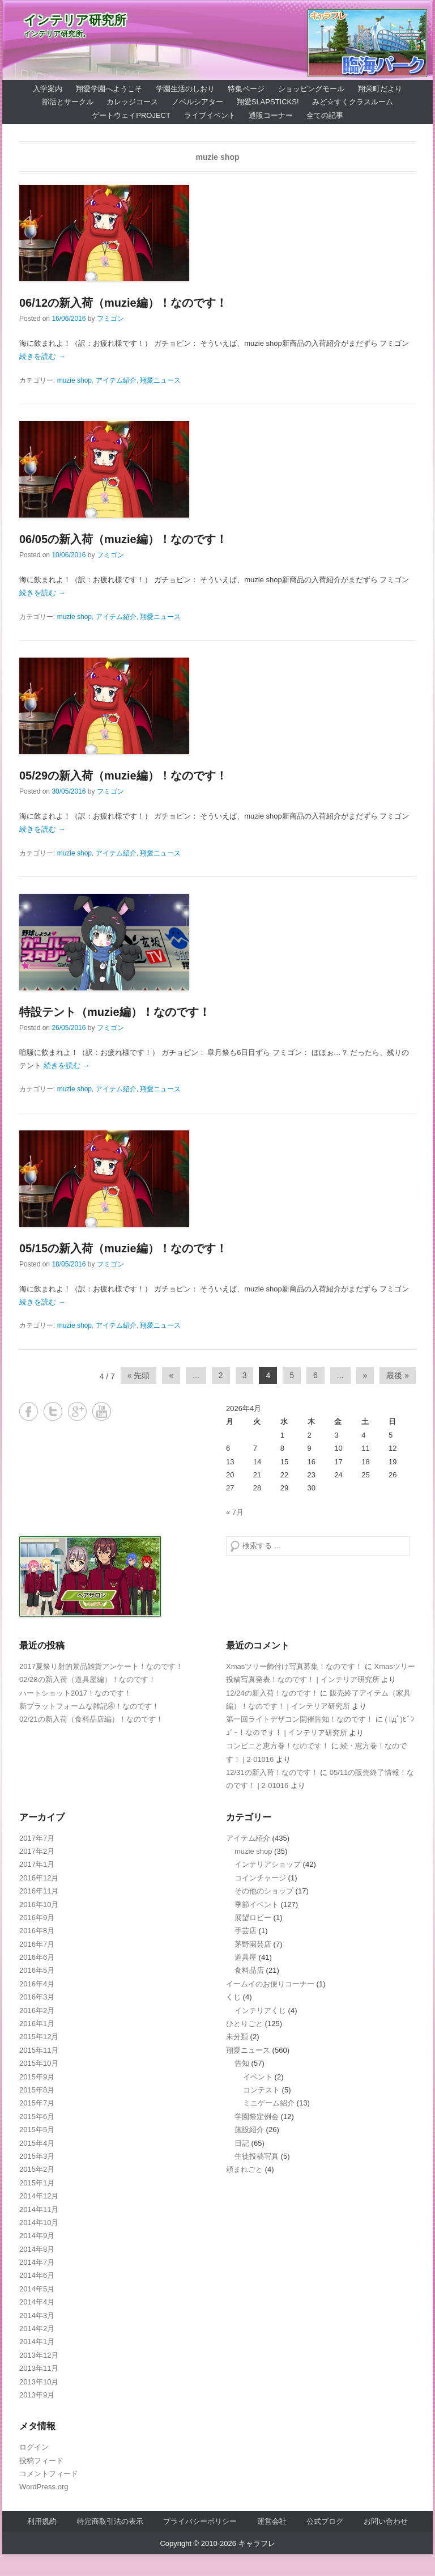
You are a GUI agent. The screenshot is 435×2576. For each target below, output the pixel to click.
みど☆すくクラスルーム (352, 102)
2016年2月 (36, 2010)
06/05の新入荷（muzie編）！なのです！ (123, 539)
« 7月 (235, 1512)
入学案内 (47, 88)
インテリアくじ (260, 2010)
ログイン (34, 2447)
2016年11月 (38, 1891)
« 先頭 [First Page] (138, 1375)
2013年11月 (38, 2368)
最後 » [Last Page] (397, 1375)
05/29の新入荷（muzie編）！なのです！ (123, 775)
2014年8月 (36, 2249)
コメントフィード (48, 2473)
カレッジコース (132, 102)
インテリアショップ (267, 1864)
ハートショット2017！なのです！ (75, 1693)
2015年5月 (36, 2129)
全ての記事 (324, 115)
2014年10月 (38, 2222)
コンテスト (261, 2090)
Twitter (53, 1411)
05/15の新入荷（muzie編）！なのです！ (123, 1248)
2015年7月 (36, 2103)
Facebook (28, 1411)
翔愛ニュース (160, 380)
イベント (257, 2077)
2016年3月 (36, 1997)
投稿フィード (41, 2460)
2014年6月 (36, 2275)
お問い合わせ (386, 2521)
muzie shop (74, 380)
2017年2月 (36, 1851)
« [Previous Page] (171, 1375)
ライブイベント (210, 115)
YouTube (101, 1411)
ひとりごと (244, 2023)
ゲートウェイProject (131, 115)
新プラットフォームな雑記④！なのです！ (89, 1706)
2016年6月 (36, 1957)
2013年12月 (38, 2355)
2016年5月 (36, 1970)
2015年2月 (36, 2169)
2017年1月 (36, 1864)
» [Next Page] (365, 1375)
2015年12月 (38, 2036)
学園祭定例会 (256, 2116)
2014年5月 (36, 2289)
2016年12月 (38, 1878)
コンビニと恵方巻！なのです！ (277, 1746)
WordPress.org (43, 2486)
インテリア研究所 (75, 20)
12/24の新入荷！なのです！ (272, 1693)
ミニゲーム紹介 (269, 2103)
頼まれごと (244, 2169)
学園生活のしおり (185, 88)
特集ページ (246, 88)
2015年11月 (38, 2050)
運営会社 (272, 2521)
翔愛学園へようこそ (109, 88)
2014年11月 (38, 2209)
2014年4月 (36, 2302)
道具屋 (245, 1957)
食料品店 (249, 1970)
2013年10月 (38, 2382)
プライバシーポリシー (200, 2521)
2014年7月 (36, 2262)
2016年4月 (36, 1984)
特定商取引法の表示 (110, 2521)
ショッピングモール (311, 88)
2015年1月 (36, 2183)
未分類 (237, 2036)
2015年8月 (36, 2090)
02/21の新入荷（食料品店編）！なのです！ (91, 1719)
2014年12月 (38, 2196)
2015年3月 (36, 2156)
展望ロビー (252, 1917)
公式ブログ (324, 2521)
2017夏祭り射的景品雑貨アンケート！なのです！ (101, 1666)
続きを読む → (42, 356)
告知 (241, 2063)
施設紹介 (249, 2129)
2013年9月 (36, 2395)
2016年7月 (36, 1944)
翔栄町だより (380, 88)
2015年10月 (38, 2063)
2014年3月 (36, 2315)
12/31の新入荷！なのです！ (272, 1772)
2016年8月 (36, 1930)
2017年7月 (36, 1838)
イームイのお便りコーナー (270, 1984)
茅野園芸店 (252, 1944)
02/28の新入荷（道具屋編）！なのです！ (87, 1679)
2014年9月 (36, 2235)
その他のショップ (263, 1891)
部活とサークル (67, 102)
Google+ (77, 1411)
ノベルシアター (197, 102)
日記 (241, 2143)
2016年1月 (36, 2023)
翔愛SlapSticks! (268, 102)
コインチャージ (260, 1878)
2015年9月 (36, 2077)
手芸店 (245, 1930)
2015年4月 (36, 2143)
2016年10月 (38, 1904)
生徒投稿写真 (256, 2156)
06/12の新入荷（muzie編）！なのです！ (123, 302)
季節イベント (256, 1904)
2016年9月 (36, 1917)
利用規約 (42, 2521)
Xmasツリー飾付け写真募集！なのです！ (294, 1666)
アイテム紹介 (116, 380)
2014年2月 (36, 2328)
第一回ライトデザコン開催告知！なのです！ (299, 1719)
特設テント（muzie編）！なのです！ (114, 1012)
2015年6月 (36, 2116)
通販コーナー (271, 115)
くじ (233, 1997)
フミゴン (110, 319)
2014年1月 (36, 2341)
